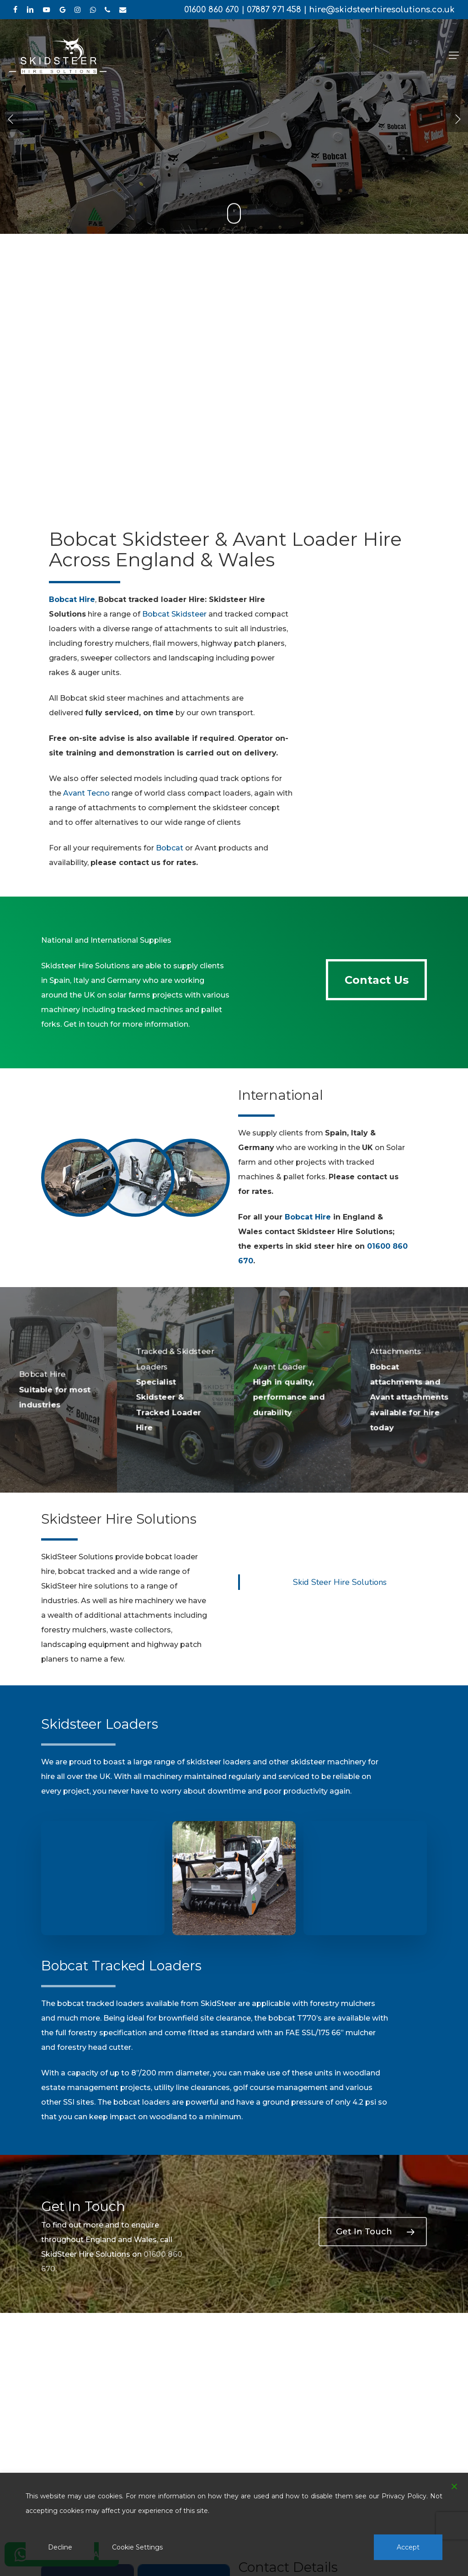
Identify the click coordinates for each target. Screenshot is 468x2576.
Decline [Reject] (60, 2547)
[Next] (456, 118)
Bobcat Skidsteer (174, 614)
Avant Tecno (86, 793)
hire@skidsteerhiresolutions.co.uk (382, 9)
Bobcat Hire (308, 1217)
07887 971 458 (274, 9)
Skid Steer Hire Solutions (340, 1582)
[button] (454, 55)
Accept (408, 2547)
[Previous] (11, 118)
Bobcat (169, 848)
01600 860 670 (211, 9)
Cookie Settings (137, 2547)
